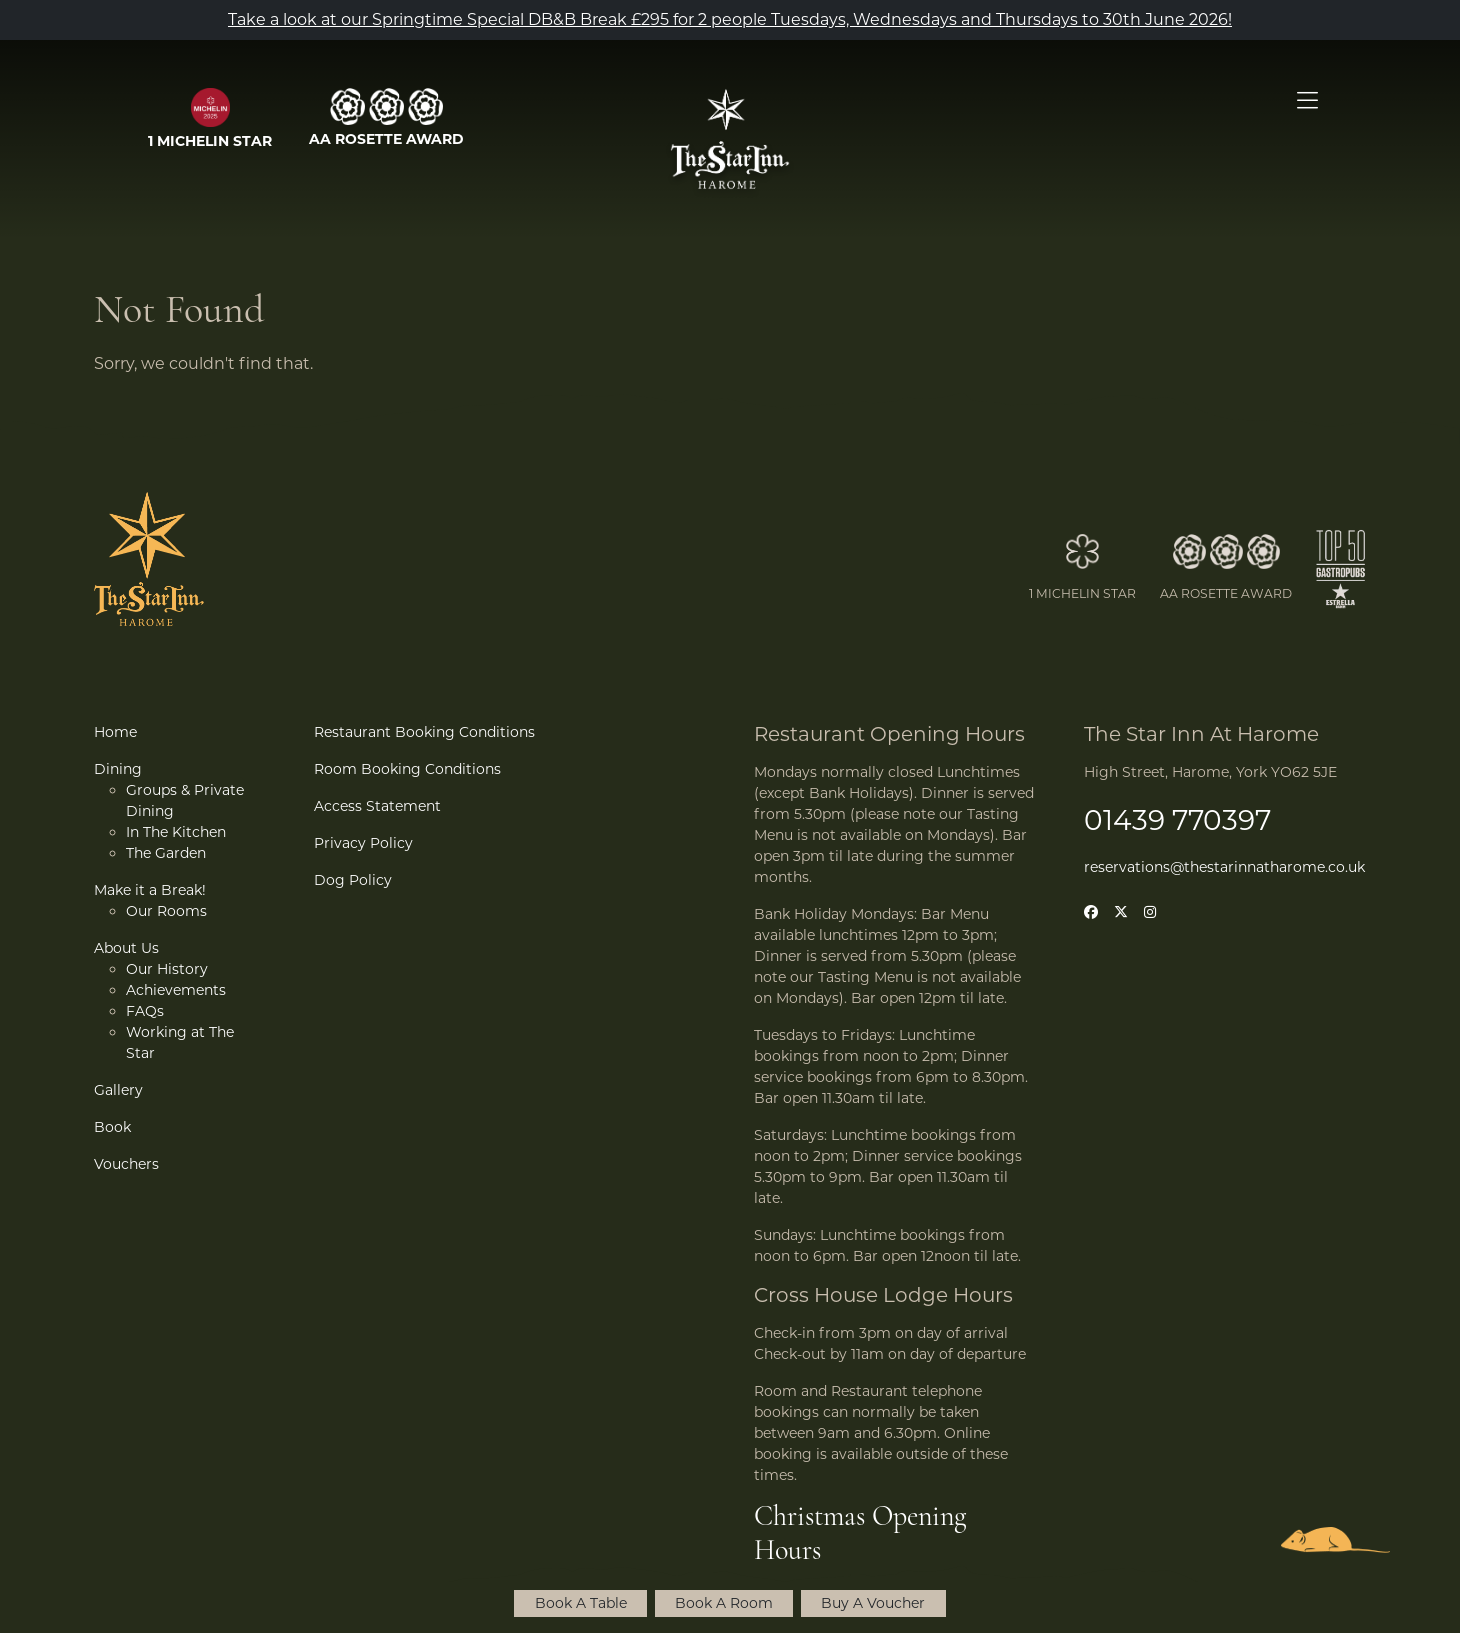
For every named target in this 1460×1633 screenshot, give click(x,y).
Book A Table (581, 1603)
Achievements (176, 990)
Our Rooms (166, 911)
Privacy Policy (363, 843)
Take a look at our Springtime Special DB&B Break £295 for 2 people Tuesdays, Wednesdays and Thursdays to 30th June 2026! (730, 19)
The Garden (166, 853)
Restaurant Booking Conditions (424, 732)
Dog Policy (353, 880)
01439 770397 (1177, 820)
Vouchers (126, 1164)
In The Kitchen (176, 832)
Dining (118, 769)
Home (115, 732)
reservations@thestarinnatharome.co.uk (1224, 867)
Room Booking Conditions (407, 769)
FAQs (145, 1011)
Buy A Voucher (873, 1603)
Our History (167, 969)
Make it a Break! (150, 890)
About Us (126, 948)
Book (112, 1127)
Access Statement (377, 806)
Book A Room (724, 1603)
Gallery (118, 1090)
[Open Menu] (1307, 101)
